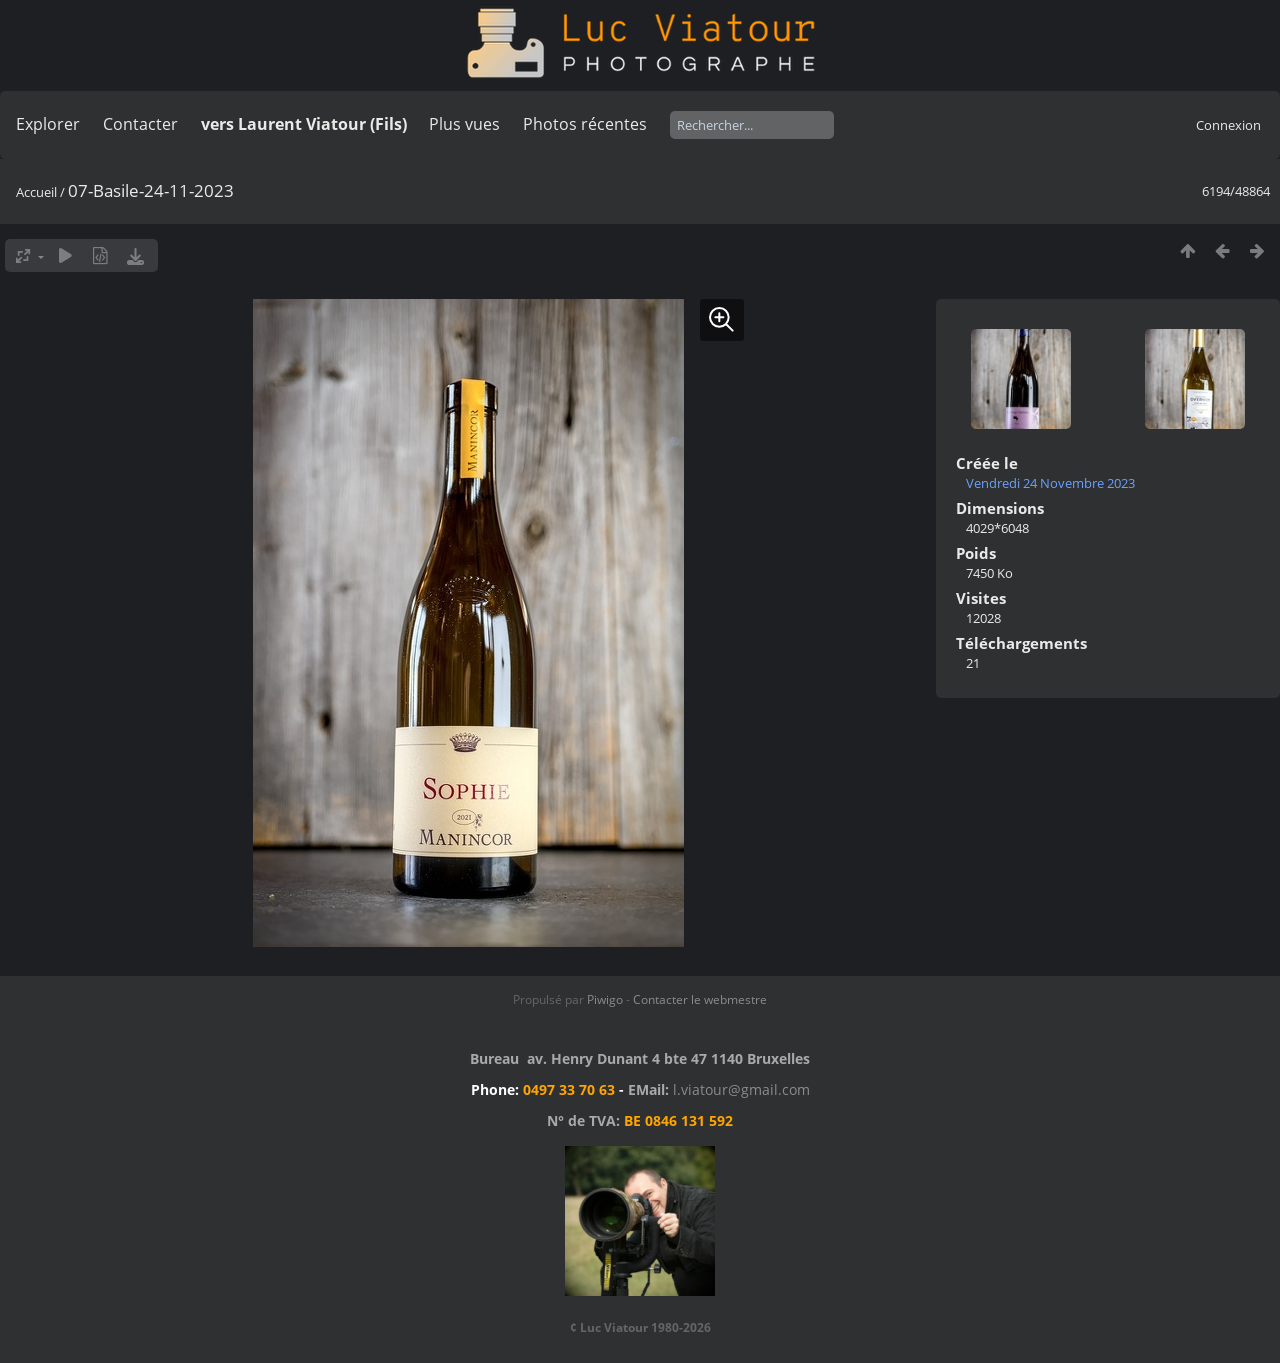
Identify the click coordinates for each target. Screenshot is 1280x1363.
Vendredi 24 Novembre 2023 (1050, 483)
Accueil (36, 192)
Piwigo (605, 999)
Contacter (140, 124)
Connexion (1228, 125)
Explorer (48, 124)
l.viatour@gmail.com (741, 1089)
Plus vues (464, 124)
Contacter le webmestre (700, 999)
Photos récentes (585, 124)
